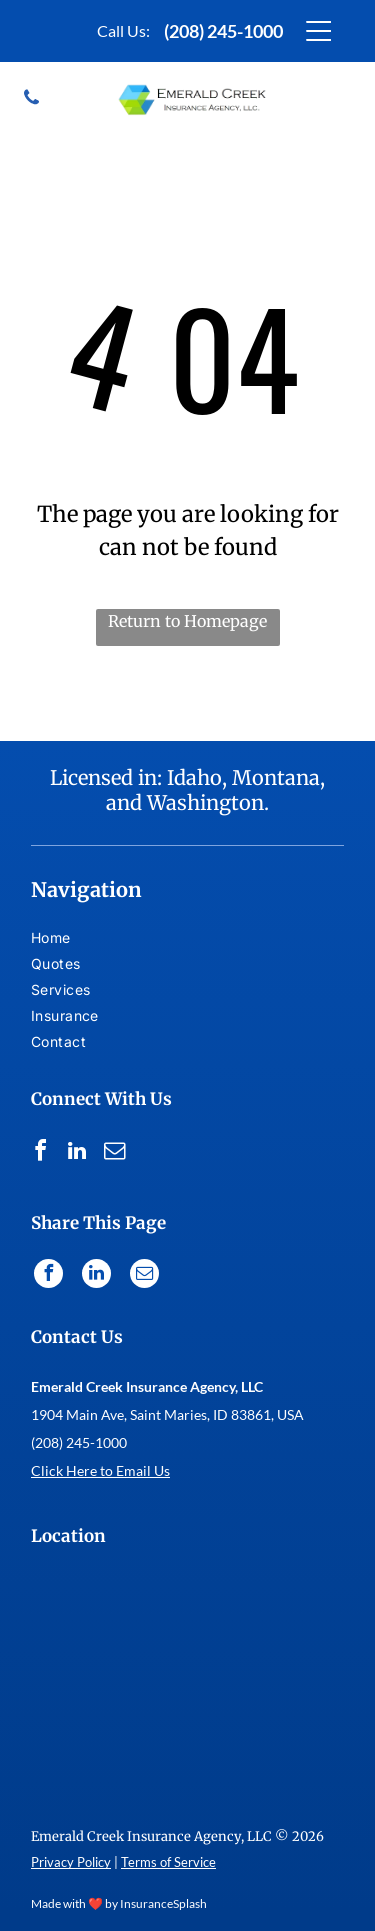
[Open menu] (318, 31)
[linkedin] (77, 1153)
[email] (114, 1153)
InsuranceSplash (163, 1903)
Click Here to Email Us (100, 1470)
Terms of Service (168, 1862)
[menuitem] (67, 940)
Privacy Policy (71, 1862)
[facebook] (40, 1153)
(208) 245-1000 (223, 31)
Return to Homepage (187, 621)
